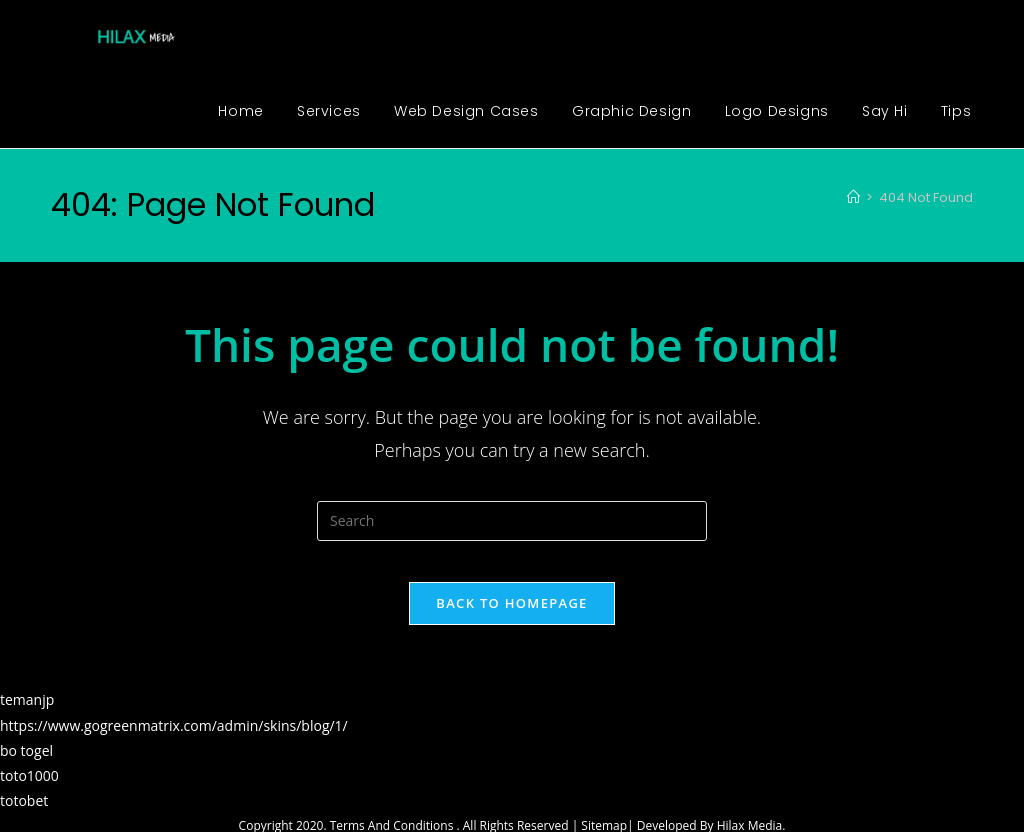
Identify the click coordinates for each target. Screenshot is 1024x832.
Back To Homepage (511, 622)
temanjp (27, 718)
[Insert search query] (512, 521)
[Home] (853, 197)
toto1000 (29, 794)
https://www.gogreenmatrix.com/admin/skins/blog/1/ (174, 743)
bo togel (26, 768)
